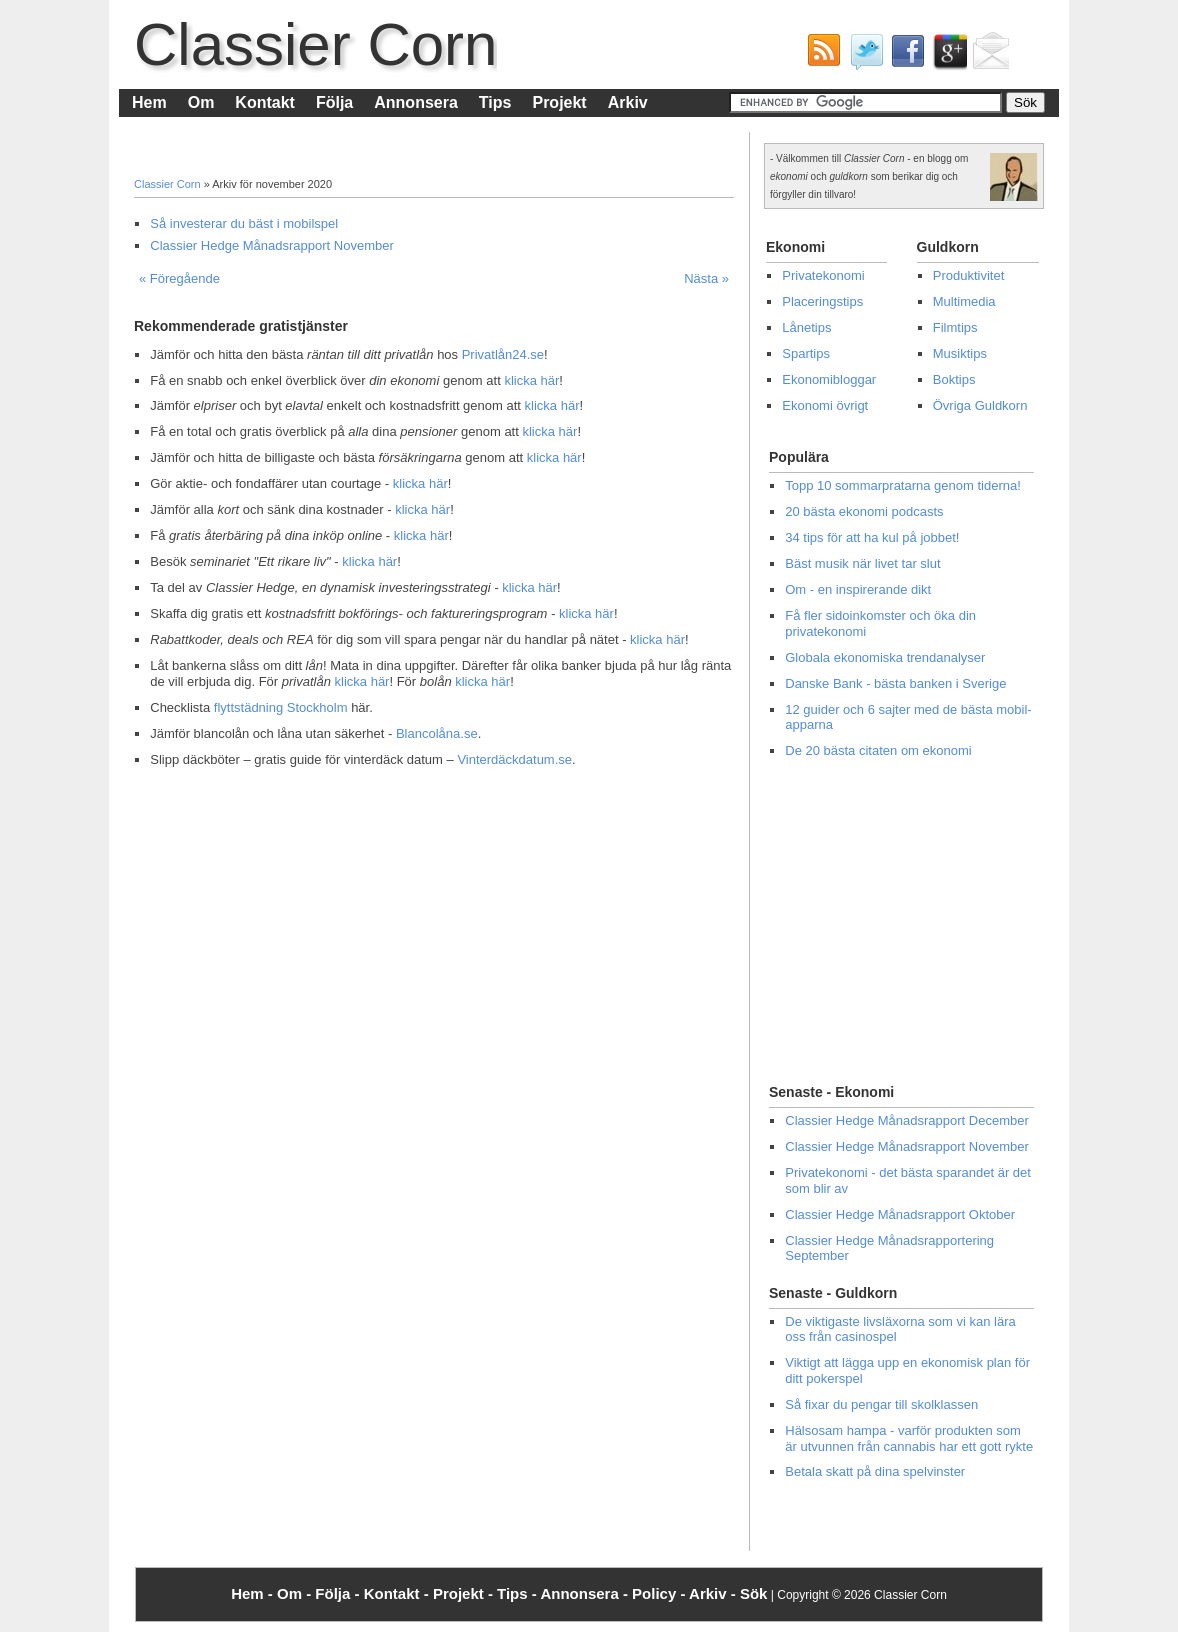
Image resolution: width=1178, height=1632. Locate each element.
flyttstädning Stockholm (281, 707)
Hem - (254, 1593)
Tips (495, 102)
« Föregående (179, 278)
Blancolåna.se (437, 733)
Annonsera (416, 102)
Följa (334, 102)
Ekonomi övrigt (825, 405)
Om (201, 102)
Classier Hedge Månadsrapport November (272, 245)
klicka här (531, 380)
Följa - (339, 1593)
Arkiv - (714, 1593)
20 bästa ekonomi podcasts (864, 511)
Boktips (954, 379)
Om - (296, 1593)
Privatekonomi (823, 275)
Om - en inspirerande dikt (858, 589)
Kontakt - (398, 1593)
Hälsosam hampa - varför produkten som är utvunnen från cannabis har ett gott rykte (909, 1438)
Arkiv (628, 102)
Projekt (559, 102)
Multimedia (964, 301)
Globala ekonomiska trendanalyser (885, 657)
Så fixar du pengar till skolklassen (881, 1404)
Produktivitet (969, 275)
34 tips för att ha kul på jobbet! (872, 537)
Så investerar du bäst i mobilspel (244, 223)
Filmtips (955, 327)
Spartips (806, 353)
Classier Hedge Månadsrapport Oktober (900, 1214)
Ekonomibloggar (829, 379)
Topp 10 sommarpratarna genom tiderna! (903, 485)
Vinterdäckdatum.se (514, 759)
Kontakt (265, 102)
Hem (149, 102)
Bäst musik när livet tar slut (862, 563)
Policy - (660, 1593)
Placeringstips (822, 301)
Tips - (518, 1593)
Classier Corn (315, 44)
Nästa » (706, 278)
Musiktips (960, 353)
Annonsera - (586, 1593)
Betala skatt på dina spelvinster (875, 1471)
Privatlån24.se (503, 354)
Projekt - (465, 1593)
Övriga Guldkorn (980, 405)
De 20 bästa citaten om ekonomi (878, 750)
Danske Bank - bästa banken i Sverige (895, 683)
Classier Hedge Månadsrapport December (907, 1120)
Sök (754, 1593)
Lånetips (806, 327)
